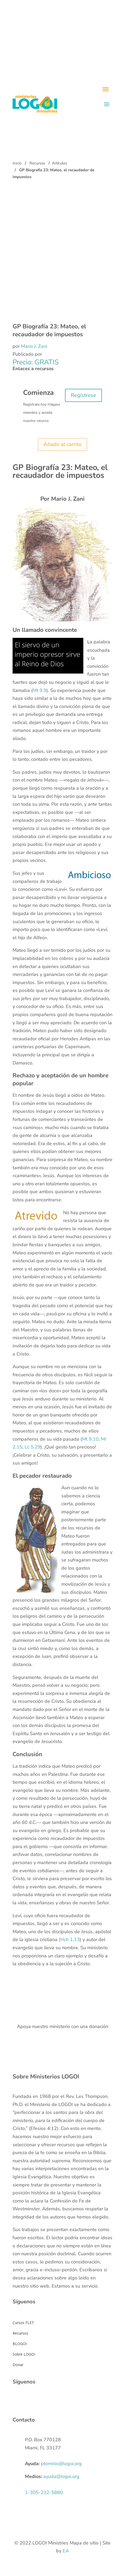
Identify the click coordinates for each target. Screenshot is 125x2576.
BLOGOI (20, 2343)
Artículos (59, 163)
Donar (18, 2364)
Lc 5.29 (32, 1447)
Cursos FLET (23, 2322)
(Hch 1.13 (69, 1939)
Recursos (37, 163)
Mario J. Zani (34, 346)
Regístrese (83, 395)
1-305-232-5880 (44, 2492)
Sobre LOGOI (24, 2354)
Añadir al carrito (62, 444)
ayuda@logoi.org (61, 2476)
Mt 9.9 (39, 690)
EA (66, 2551)
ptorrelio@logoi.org (61, 2463)
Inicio (17, 163)
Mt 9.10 (90, 1439)
